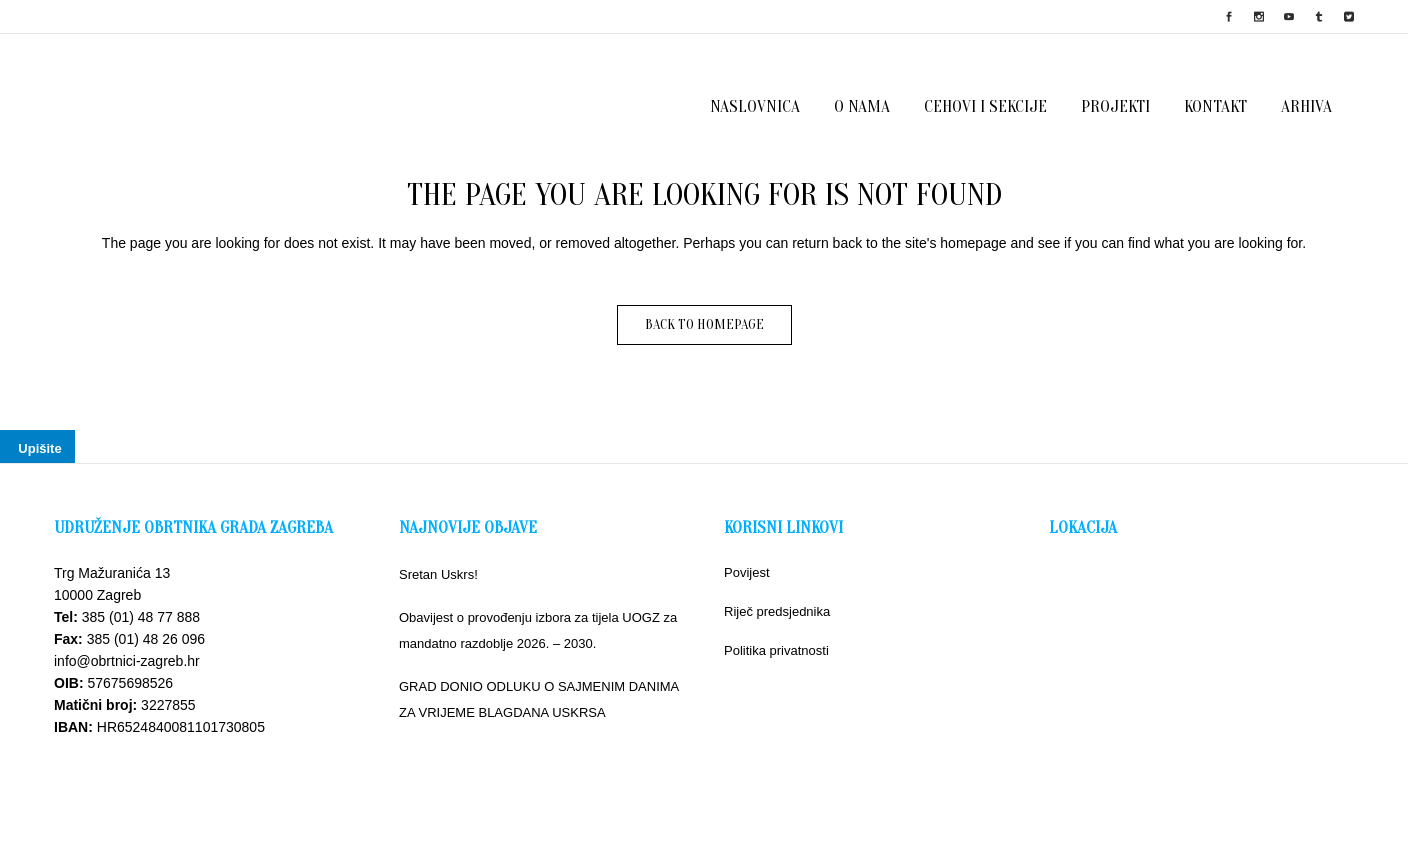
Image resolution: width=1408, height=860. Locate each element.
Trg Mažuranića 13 (112, 573)
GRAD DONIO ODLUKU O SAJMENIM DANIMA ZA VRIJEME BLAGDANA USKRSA (539, 699)
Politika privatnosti (776, 650)
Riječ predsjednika (777, 611)
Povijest (747, 572)
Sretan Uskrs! (438, 574)
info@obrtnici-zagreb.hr (127, 661)
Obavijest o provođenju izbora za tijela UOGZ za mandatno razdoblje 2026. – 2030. (538, 630)
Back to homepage (704, 324)
